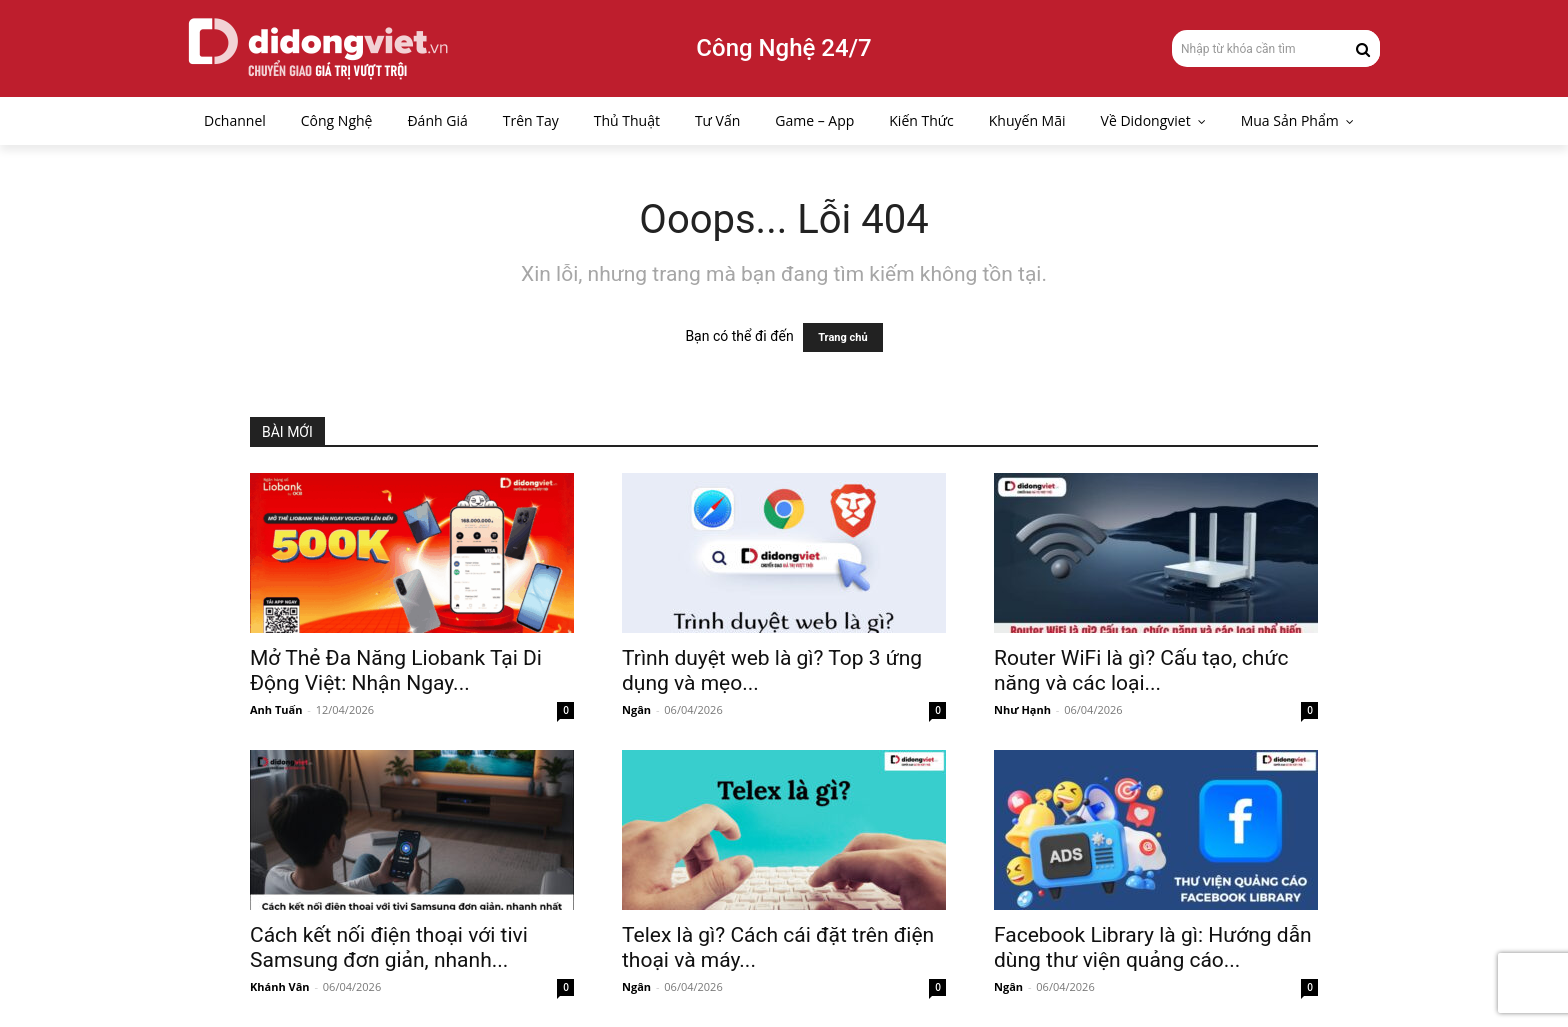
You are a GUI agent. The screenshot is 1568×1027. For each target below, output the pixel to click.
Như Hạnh (1022, 709)
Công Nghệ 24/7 (783, 48)
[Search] (1363, 48)
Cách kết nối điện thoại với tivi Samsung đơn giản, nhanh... (389, 947)
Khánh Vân (280, 986)
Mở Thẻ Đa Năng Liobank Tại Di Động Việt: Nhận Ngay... (396, 670)
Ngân (636, 709)
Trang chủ (842, 337)
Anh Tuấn (276, 709)
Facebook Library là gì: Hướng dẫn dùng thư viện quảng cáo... (1153, 947)
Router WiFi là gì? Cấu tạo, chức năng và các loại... (1141, 670)
